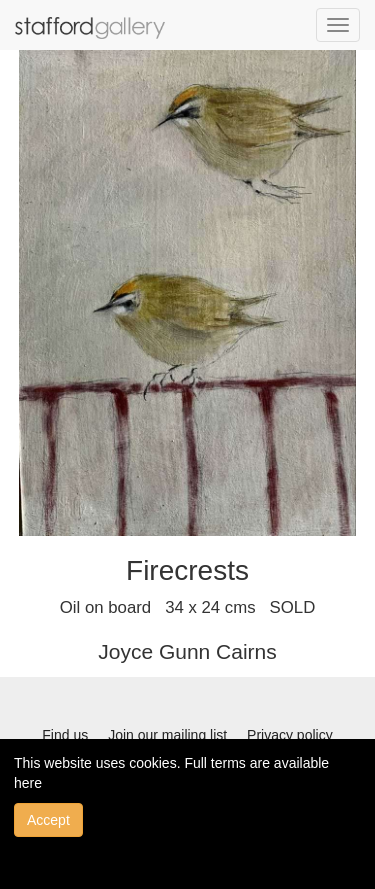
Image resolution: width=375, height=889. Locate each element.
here (28, 783)
